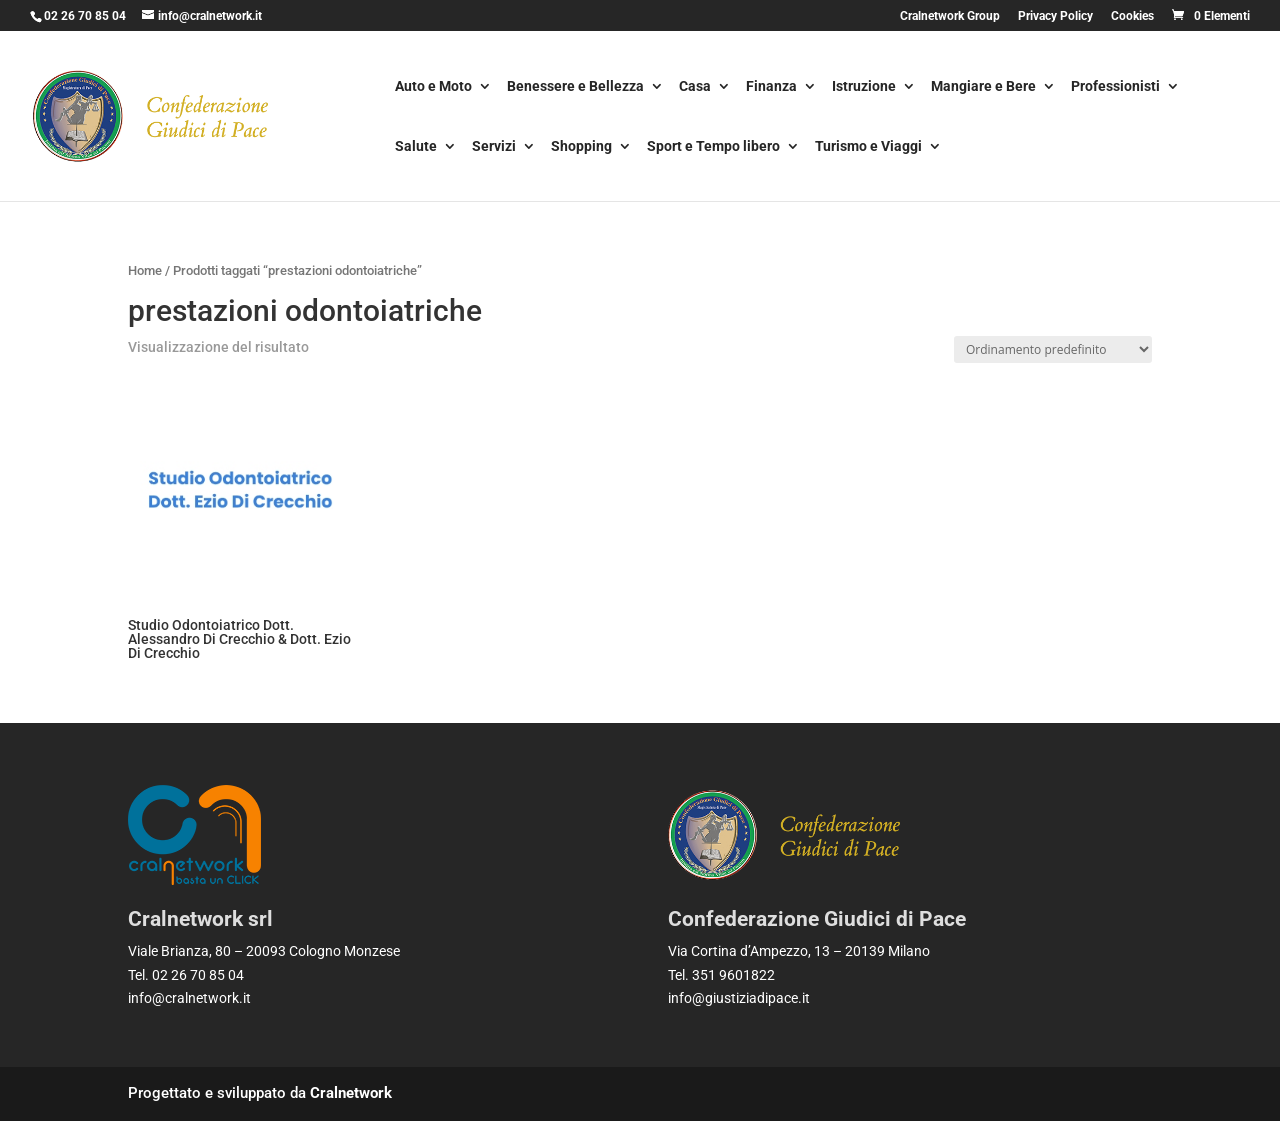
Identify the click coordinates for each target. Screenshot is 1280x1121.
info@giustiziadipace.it (739, 998)
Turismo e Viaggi (868, 147)
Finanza (771, 87)
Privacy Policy (1055, 16)
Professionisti (1115, 87)
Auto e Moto (433, 87)
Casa (695, 87)
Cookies (1132, 16)
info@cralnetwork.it (189, 998)
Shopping (581, 147)
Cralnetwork (351, 1093)
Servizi (494, 147)
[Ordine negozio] (1053, 349)
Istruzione (864, 87)
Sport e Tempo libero (713, 147)
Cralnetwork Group (950, 16)
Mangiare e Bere (983, 87)
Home (145, 270)
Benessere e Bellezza (575, 87)
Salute (416, 147)
